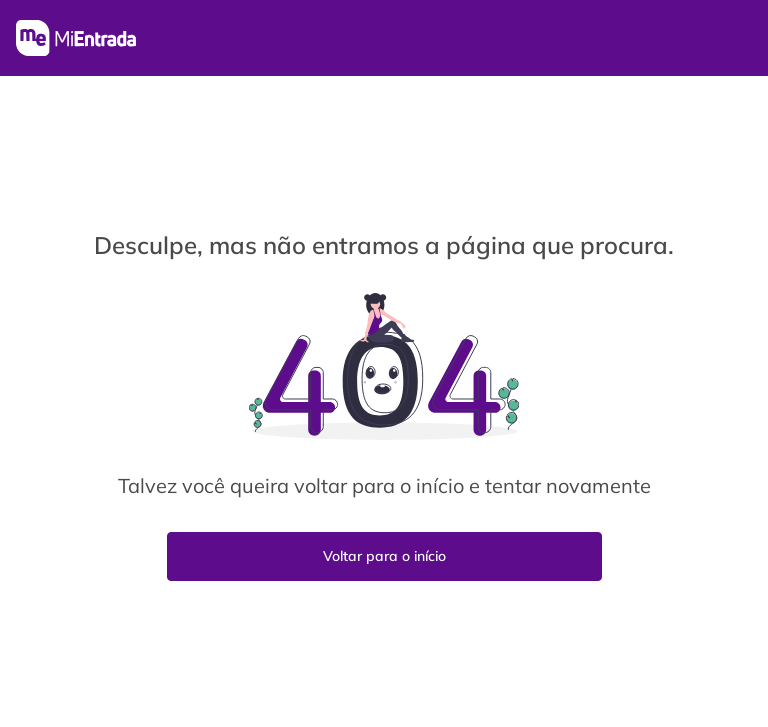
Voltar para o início (384, 556)
